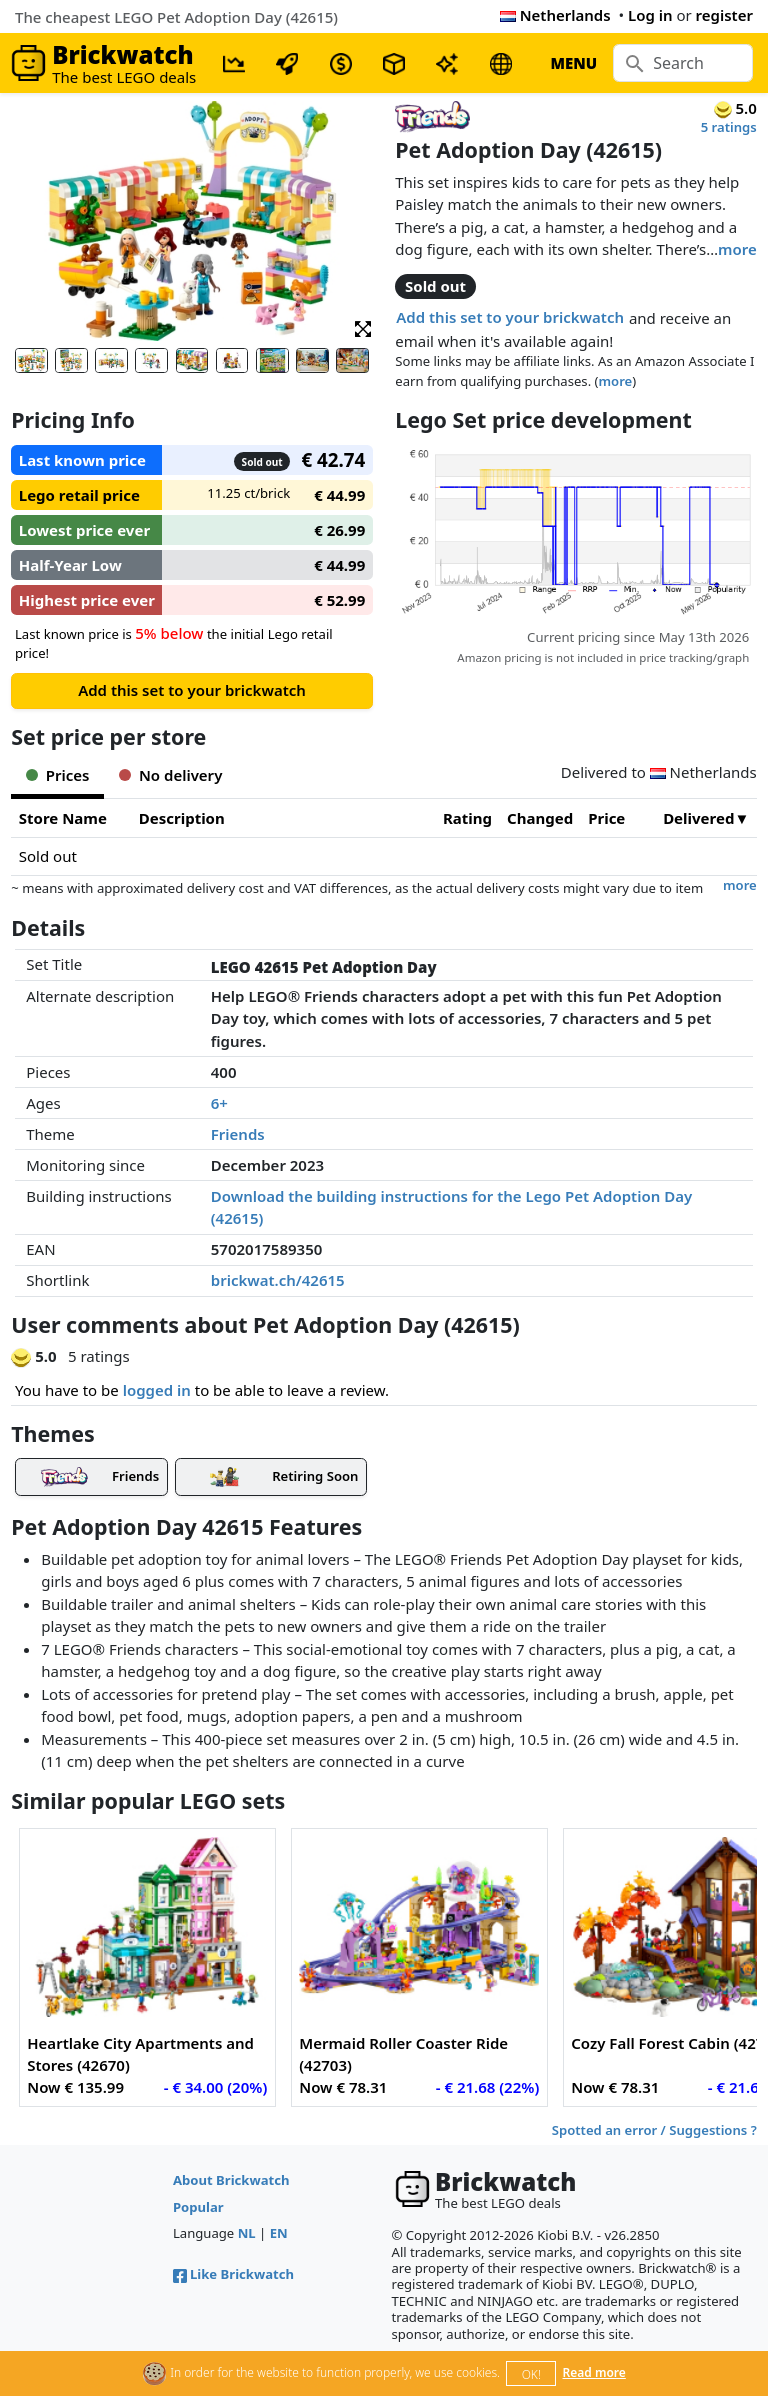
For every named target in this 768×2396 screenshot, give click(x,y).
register (724, 15)
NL (247, 2233)
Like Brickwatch (233, 2274)
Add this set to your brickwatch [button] (510, 317)
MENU (573, 63)
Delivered (698, 818)
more (737, 249)
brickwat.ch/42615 (278, 1280)
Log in (650, 15)
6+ (219, 1103)
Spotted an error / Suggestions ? (654, 2130)
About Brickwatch (231, 2180)
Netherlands (555, 15)
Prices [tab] (57, 775)
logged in (157, 1390)
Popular (198, 2207)
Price (606, 818)
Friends (238, 1134)
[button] (363, 327)
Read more (594, 2372)
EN (279, 2233)
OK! (531, 2374)
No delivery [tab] (170, 775)
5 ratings (729, 127)
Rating (467, 818)
